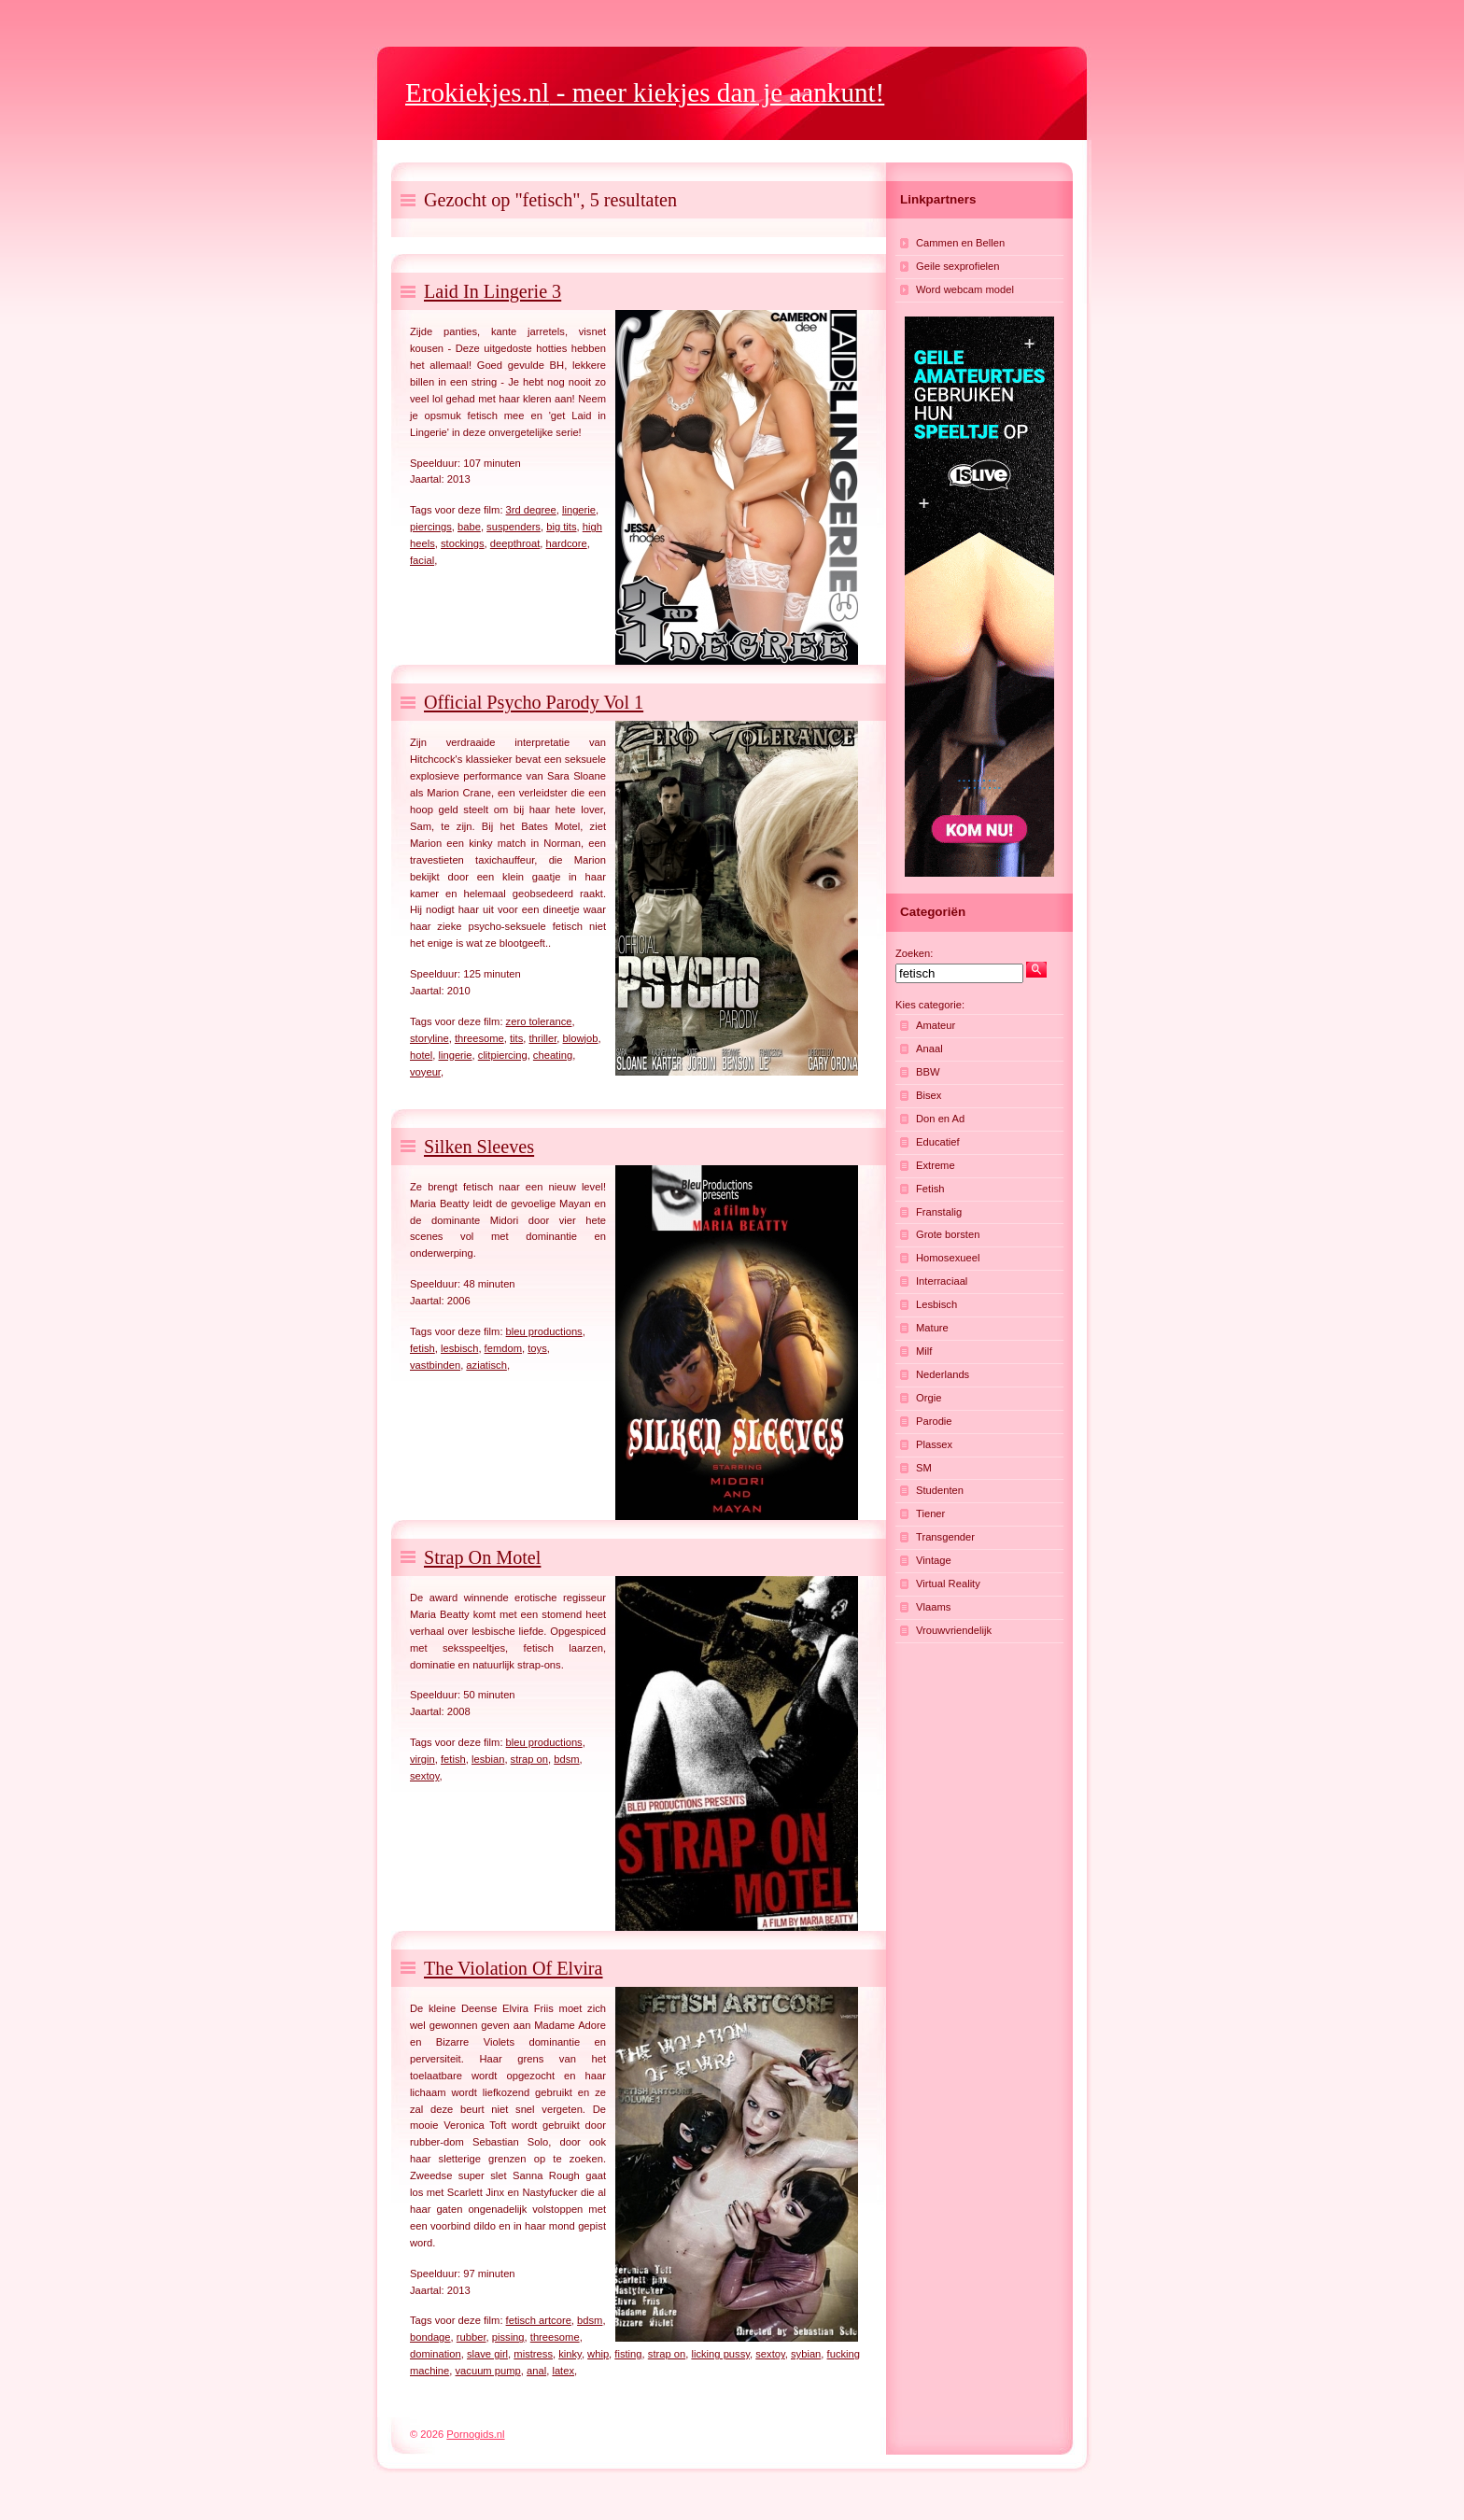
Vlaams (933, 1606)
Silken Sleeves (479, 1146)
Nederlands (942, 1374)
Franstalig (939, 1212)
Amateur (935, 1025)
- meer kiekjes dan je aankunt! (644, 92)
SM (924, 1467)
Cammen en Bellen (960, 242)
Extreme (935, 1165)
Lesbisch (936, 1304)
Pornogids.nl (475, 2434)
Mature (932, 1327)
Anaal (929, 1048)
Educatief (938, 1141)
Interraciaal (941, 1281)
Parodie (934, 1421)
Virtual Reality (948, 1583)
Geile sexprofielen (958, 266)
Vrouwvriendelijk (954, 1630)
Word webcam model (965, 289)
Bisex (928, 1095)
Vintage (933, 1560)
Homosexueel (947, 1257)
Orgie (928, 1397)
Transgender (945, 1536)
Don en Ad (940, 1118)
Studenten (940, 1490)
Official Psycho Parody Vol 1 (533, 702)
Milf (924, 1351)
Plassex (934, 1444)
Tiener (930, 1513)
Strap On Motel (482, 1557)
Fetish (930, 1188)
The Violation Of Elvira (513, 1968)
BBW (927, 1071)
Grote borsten (947, 1234)
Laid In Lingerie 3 (492, 291)
